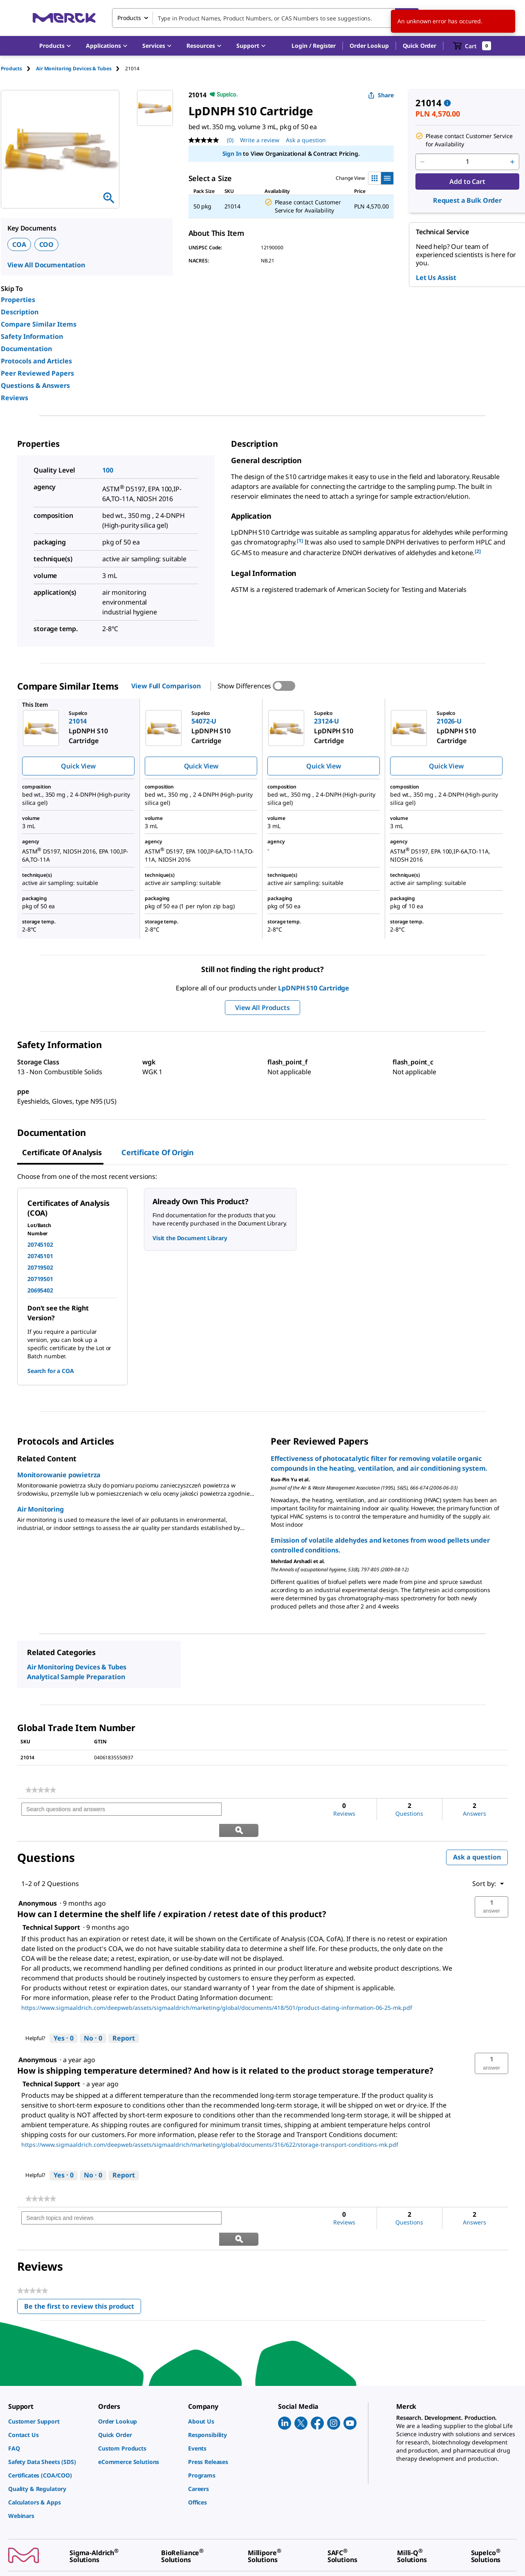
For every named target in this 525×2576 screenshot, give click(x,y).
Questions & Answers (35, 385)
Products (11, 68)
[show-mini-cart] (472, 46)
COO (46, 244)
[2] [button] (478, 551)
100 (107, 470)
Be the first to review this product (82, 2266)
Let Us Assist (436, 277)
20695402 (40, 1290)
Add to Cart (467, 181)
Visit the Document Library (190, 1238)
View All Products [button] (262, 1007)
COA (19, 244)
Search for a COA (50, 1371)
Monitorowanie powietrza (59, 1474)
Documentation (26, 348)
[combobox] (265, 18)
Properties (18, 299)
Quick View (78, 766)
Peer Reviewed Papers (37, 373)
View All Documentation (46, 265)
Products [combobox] (129, 18)
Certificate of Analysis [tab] (62, 1152)
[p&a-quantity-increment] (512, 161)
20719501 (40, 1279)
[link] (40, 1790)
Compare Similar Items (38, 324)
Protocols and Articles (36, 360)
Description (19, 311)
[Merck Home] (64, 17)
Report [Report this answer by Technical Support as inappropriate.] (123, 2017)
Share (381, 95)
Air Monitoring (40, 1509)
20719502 (40, 1267)
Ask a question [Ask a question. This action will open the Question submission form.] (306, 140)
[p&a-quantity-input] (467, 162)
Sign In (232, 153)
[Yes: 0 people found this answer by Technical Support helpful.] (63, 2018)
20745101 (40, 1256)
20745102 (40, 1244)
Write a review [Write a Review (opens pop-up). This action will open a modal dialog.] (259, 140)
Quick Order (419, 45)
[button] (314, 46)
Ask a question (477, 1836)
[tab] (18, 68)
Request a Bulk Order (467, 200)
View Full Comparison (165, 686)
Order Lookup (369, 45)
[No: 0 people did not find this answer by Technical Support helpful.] (93, 2018)
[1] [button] (300, 540)
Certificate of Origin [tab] (157, 1152)
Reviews (14, 397)
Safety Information (32, 336)
